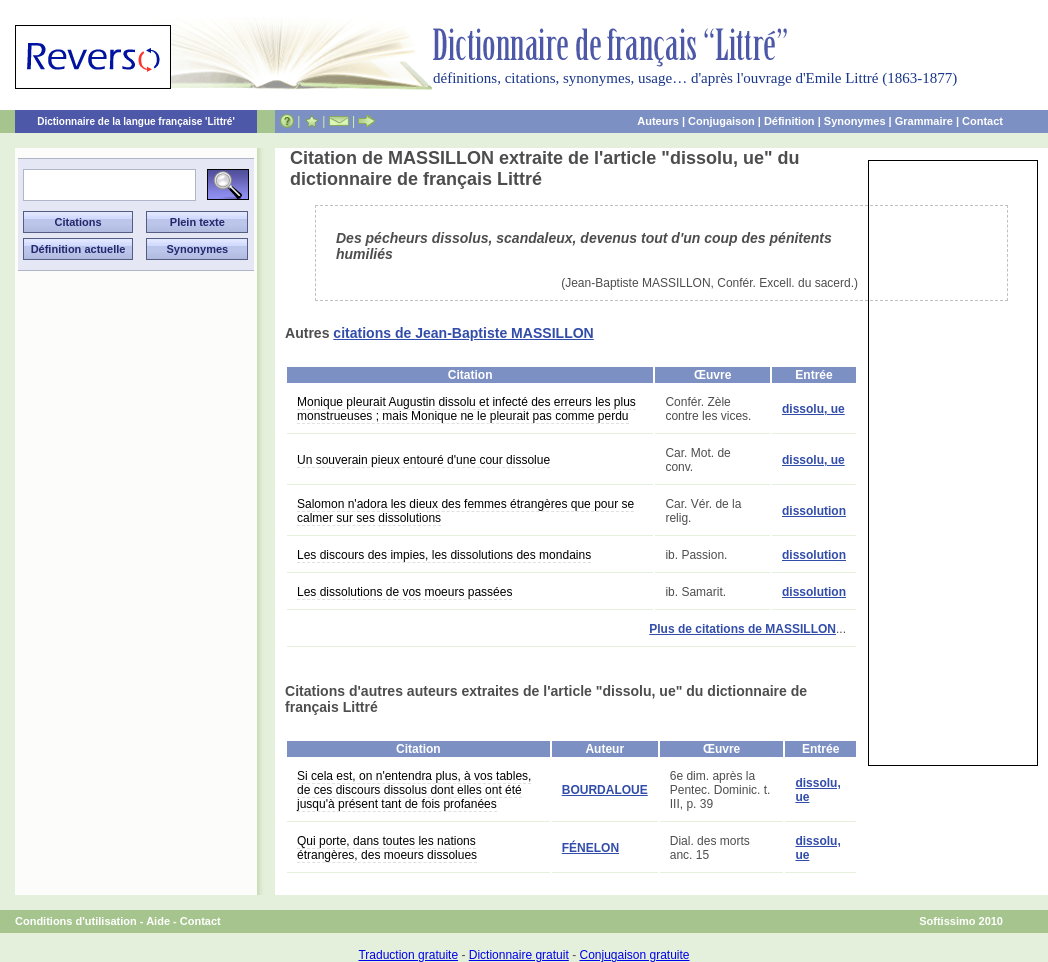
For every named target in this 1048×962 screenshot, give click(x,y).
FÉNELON (590, 848)
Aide (158, 921)
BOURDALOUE (605, 790)
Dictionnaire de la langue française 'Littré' (136, 121)
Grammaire (924, 121)
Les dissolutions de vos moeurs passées (404, 592)
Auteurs (658, 121)
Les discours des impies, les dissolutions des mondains (444, 555)
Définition (789, 121)
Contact (982, 121)
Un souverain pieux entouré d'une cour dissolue (423, 460)
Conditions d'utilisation (76, 921)
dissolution (814, 511)
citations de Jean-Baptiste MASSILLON (463, 333)
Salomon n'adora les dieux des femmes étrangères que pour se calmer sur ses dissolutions (465, 511)
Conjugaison (721, 121)
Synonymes (855, 121)
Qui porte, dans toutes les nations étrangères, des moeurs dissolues (387, 848)
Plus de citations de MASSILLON (742, 629)
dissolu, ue (813, 409)
